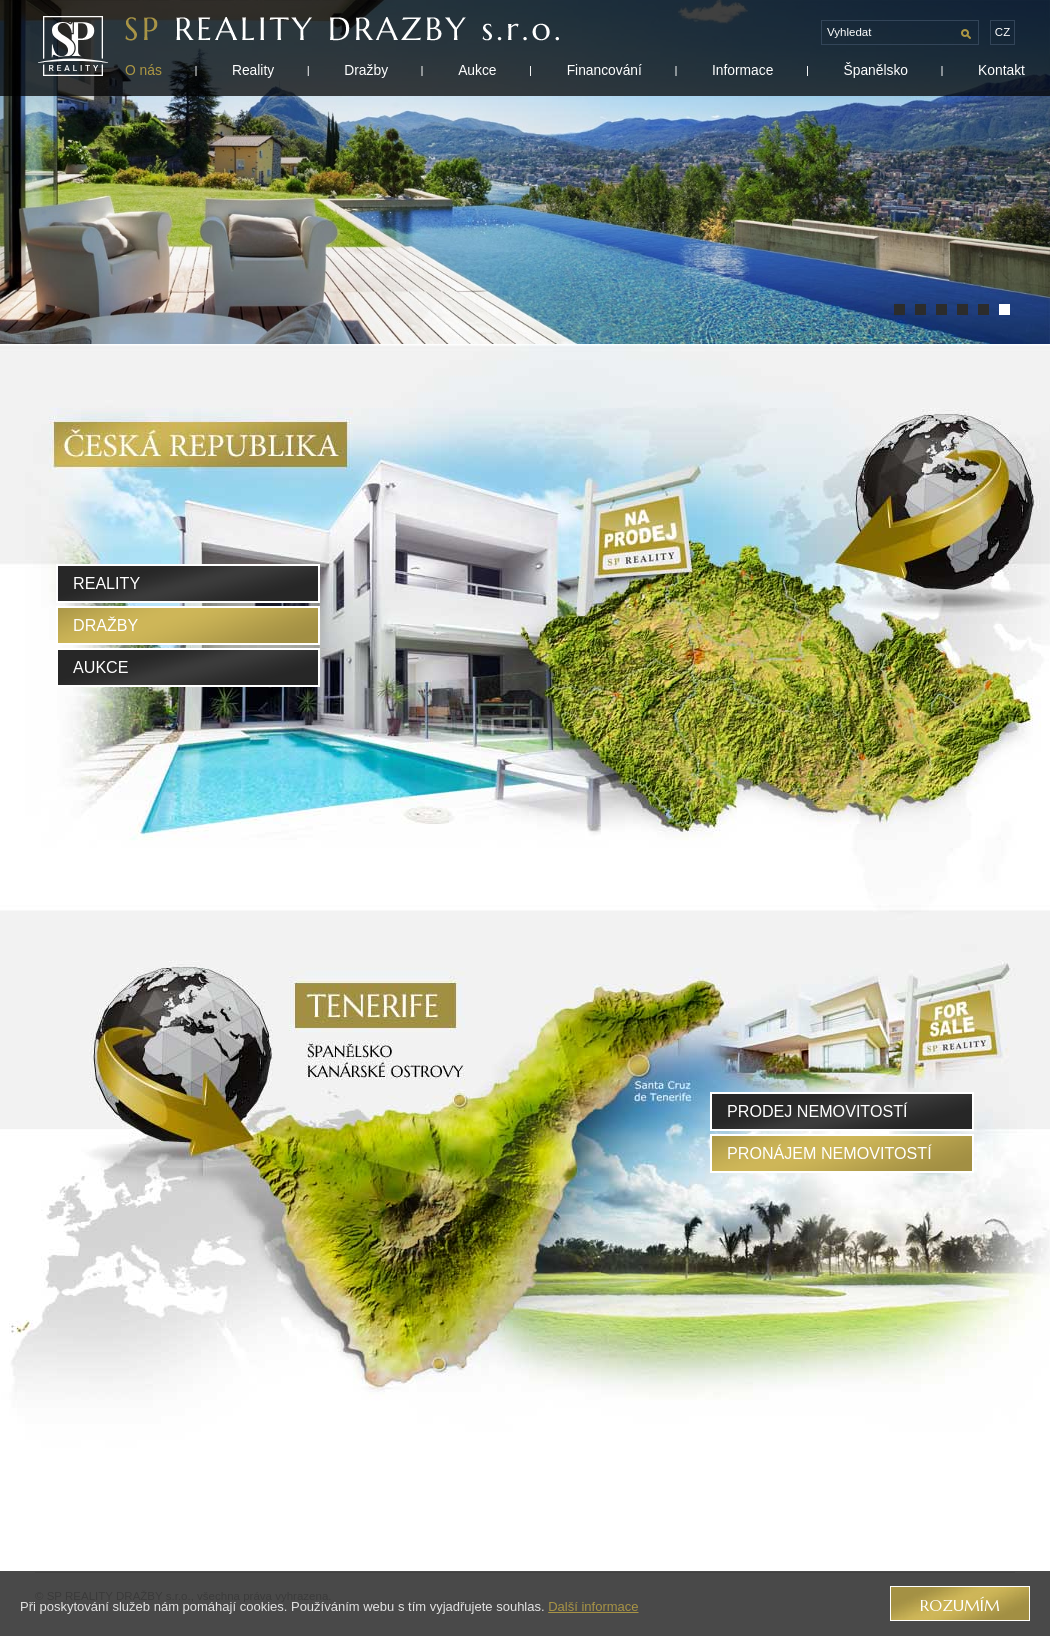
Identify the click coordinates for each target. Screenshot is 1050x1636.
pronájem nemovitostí (829, 1153)
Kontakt (1001, 70)
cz (1002, 32)
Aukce (477, 70)
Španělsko (875, 70)
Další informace (593, 1606)
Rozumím (960, 1605)
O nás (143, 70)
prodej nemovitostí (817, 1111)
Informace (742, 70)
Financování (604, 70)
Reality (253, 70)
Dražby (366, 70)
